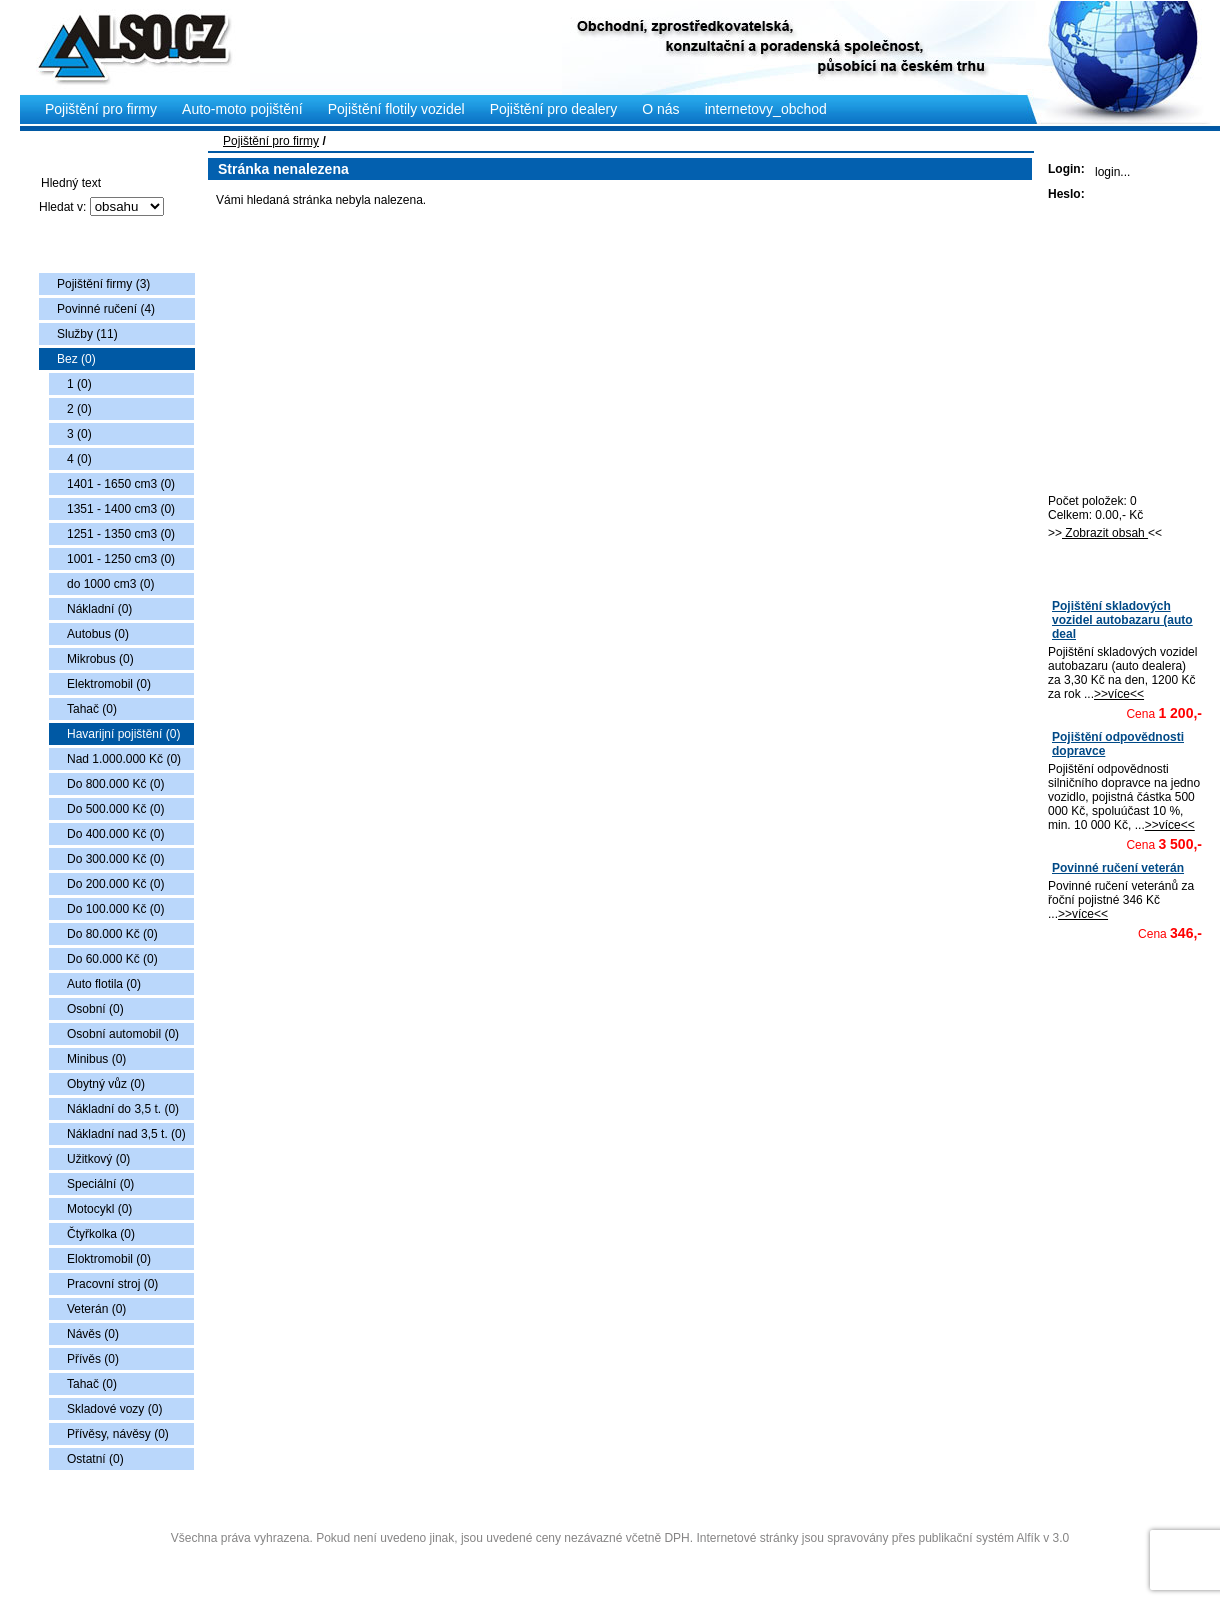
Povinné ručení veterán (1118, 868)
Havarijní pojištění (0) (123, 734)
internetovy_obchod (766, 109)
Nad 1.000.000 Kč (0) (124, 759)
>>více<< (1119, 694)
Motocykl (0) (99, 1209)
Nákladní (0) (99, 609)
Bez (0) (76, 359)
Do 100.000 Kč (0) (115, 909)
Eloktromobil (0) (109, 1259)
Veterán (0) (96, 1309)
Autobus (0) (98, 634)
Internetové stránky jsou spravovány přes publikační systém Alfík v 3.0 (882, 1538)
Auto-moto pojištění (242, 109)
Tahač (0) (92, 709)
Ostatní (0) (95, 1459)
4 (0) (79, 459)
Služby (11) (87, 334)
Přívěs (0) (93, 1359)
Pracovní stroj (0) (112, 1284)
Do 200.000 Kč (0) (115, 884)
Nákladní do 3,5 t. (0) (123, 1109)
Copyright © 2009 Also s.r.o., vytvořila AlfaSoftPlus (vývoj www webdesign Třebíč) (621, 1507)
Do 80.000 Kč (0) (112, 934)
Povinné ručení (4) (106, 309)
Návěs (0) (93, 1334)
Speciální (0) (100, 1184)
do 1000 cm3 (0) (110, 584)
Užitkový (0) (98, 1159)
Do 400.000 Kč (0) (115, 834)
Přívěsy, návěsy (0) (118, 1434)
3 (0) (79, 434)
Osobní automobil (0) (123, 1034)
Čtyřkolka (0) (101, 1234)
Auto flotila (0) (104, 984)
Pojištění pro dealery (554, 109)
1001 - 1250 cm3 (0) (121, 559)
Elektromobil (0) (109, 684)
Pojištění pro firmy (271, 141)
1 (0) (79, 384)
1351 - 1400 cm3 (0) (121, 509)
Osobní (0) (95, 1009)
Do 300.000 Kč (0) (115, 859)
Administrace (619, 1562)
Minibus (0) (96, 1059)
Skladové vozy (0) (114, 1409)
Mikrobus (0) (100, 659)
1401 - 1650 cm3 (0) (121, 484)
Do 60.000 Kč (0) (112, 959)
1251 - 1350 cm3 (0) (121, 534)
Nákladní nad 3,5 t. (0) (126, 1134)
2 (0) (79, 409)
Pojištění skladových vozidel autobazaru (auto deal (1122, 620)
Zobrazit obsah (1105, 533)
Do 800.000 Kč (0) (115, 784)
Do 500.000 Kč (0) (115, 809)
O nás (660, 109)
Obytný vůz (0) (106, 1084)
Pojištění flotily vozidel (396, 109)
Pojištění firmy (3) (103, 284)
